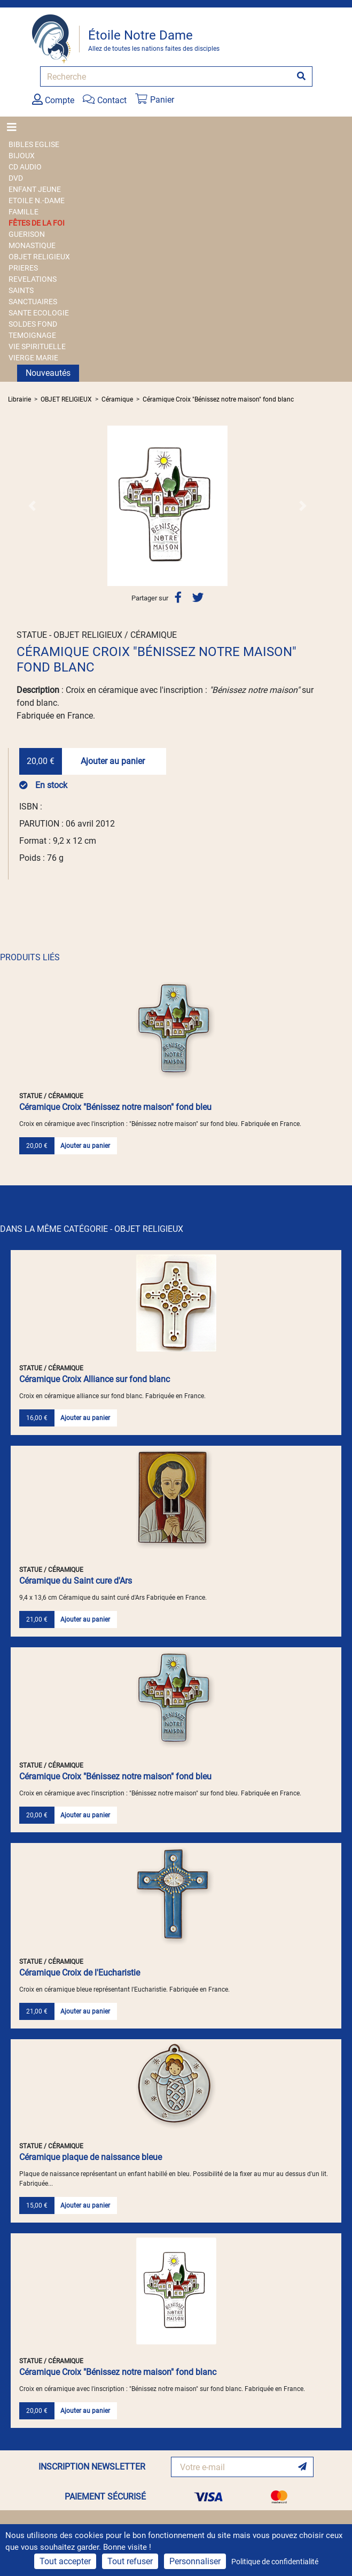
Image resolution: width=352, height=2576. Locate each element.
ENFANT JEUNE (35, 189)
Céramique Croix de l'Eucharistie (79, 1973)
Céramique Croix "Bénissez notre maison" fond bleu (115, 1107)
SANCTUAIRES (33, 301)
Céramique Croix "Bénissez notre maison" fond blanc (218, 399)
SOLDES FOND (33, 324)
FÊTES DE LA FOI (37, 223)
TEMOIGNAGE (32, 335)
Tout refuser (130, 2561)
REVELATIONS (33, 279)
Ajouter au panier (113, 761)
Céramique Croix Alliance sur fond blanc (94, 1379)
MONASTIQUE (32, 245)
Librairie (19, 399)
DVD (16, 178)
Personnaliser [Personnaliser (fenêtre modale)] (195, 2561)
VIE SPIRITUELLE (37, 346)
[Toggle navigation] (15, 127)
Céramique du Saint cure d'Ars (75, 1581)
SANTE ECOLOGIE (39, 312)
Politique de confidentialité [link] (274, 2561)
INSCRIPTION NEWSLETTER (91, 2467)
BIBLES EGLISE (34, 144)
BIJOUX (22, 155)
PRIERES (23, 268)
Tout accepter (65, 2561)
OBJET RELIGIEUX (39, 256)
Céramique (117, 399)
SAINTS (21, 290)
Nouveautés (48, 373)
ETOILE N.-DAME (37, 200)
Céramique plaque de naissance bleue (90, 2157)
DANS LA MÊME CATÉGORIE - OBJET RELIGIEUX (91, 1229)
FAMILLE (23, 211)
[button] (32, 506)
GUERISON (27, 234)
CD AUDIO (25, 167)
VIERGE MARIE (33, 357)
